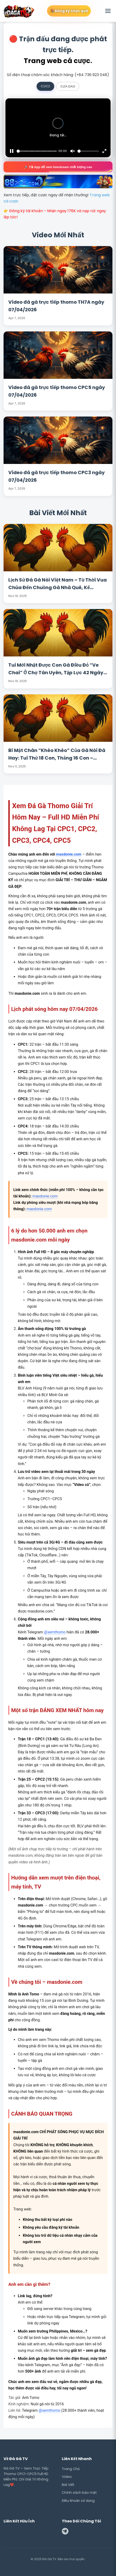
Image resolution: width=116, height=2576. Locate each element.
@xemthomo (55, 1632)
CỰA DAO (67, 86)
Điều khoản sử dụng (78, 2500)
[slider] (37, 151)
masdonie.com (68, 854)
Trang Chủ (71, 2468)
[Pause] (11, 151)
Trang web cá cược (57, 60)
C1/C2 (45, 86)
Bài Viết (68, 2484)
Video (67, 2476)
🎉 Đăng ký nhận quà (68, 10)
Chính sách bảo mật (79, 2492)
